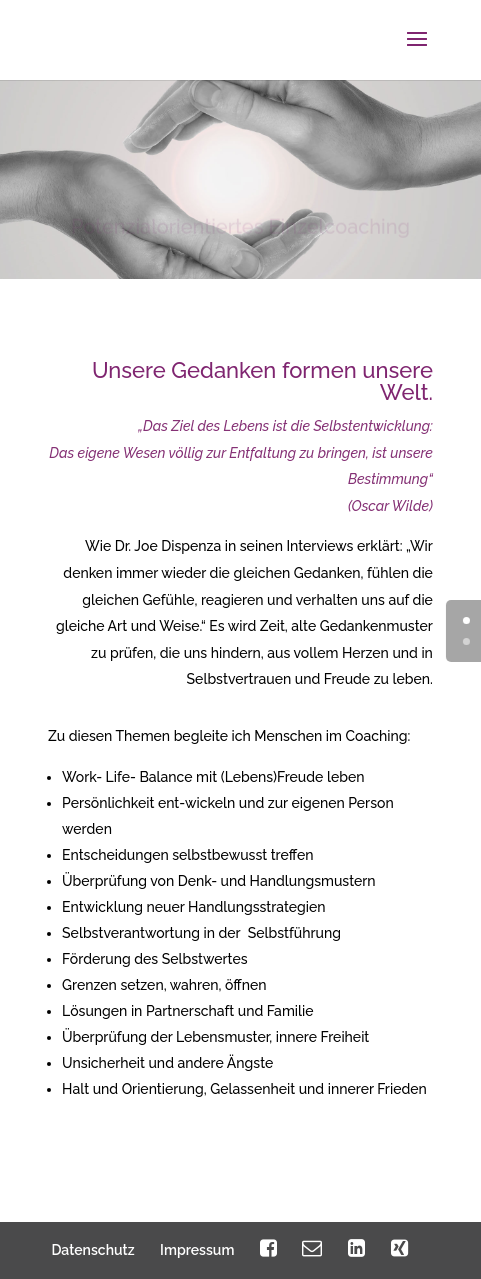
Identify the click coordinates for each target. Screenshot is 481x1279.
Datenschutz (92, 1250)
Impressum (197, 1250)
